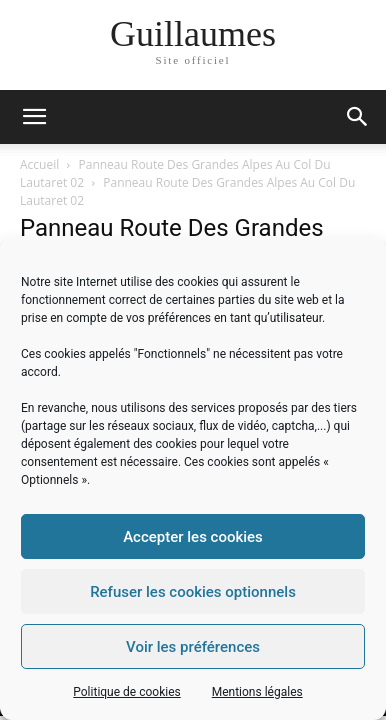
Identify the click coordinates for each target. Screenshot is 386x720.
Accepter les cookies (193, 537)
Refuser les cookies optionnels (193, 592)
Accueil (39, 164)
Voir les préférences (193, 647)
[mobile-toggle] (34, 117)
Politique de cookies (126, 692)
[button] (358, 117)
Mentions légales (257, 692)
